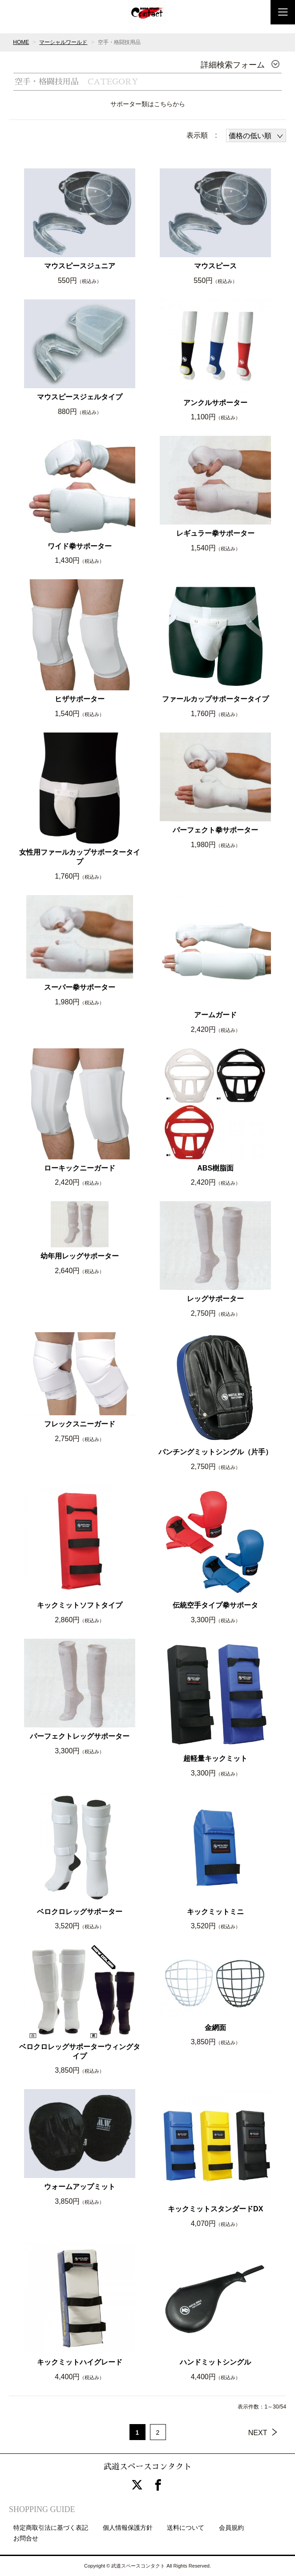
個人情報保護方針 (128, 2527)
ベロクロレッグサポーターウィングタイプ (79, 2051)
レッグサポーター (215, 1298)
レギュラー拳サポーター (215, 533)
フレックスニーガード (79, 1424)
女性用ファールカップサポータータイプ (79, 856)
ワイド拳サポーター (80, 546)
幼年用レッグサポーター (79, 1256)
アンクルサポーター (215, 402)
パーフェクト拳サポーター (215, 830)
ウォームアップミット (79, 2186)
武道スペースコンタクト (147, 2467)
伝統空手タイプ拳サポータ (215, 1605)
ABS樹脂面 (215, 1168)
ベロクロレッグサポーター (79, 1911)
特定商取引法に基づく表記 (50, 2527)
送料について (185, 2527)
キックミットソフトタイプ (79, 1605)
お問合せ (25, 2538)
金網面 (215, 2027)
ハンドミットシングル (215, 2362)
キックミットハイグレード (79, 2362)
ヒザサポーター (80, 699)
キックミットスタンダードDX (215, 2209)
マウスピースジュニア (79, 266)
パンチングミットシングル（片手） (215, 1452)
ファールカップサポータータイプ (215, 699)
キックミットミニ (215, 1911)
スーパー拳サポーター (79, 987)
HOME (21, 42)
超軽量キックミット (215, 1758)
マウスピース (215, 266)
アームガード (215, 1015)
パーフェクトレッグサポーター (79, 1736)
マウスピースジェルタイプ (79, 397)
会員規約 (231, 2527)
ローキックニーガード (79, 1168)
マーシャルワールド (63, 42)
